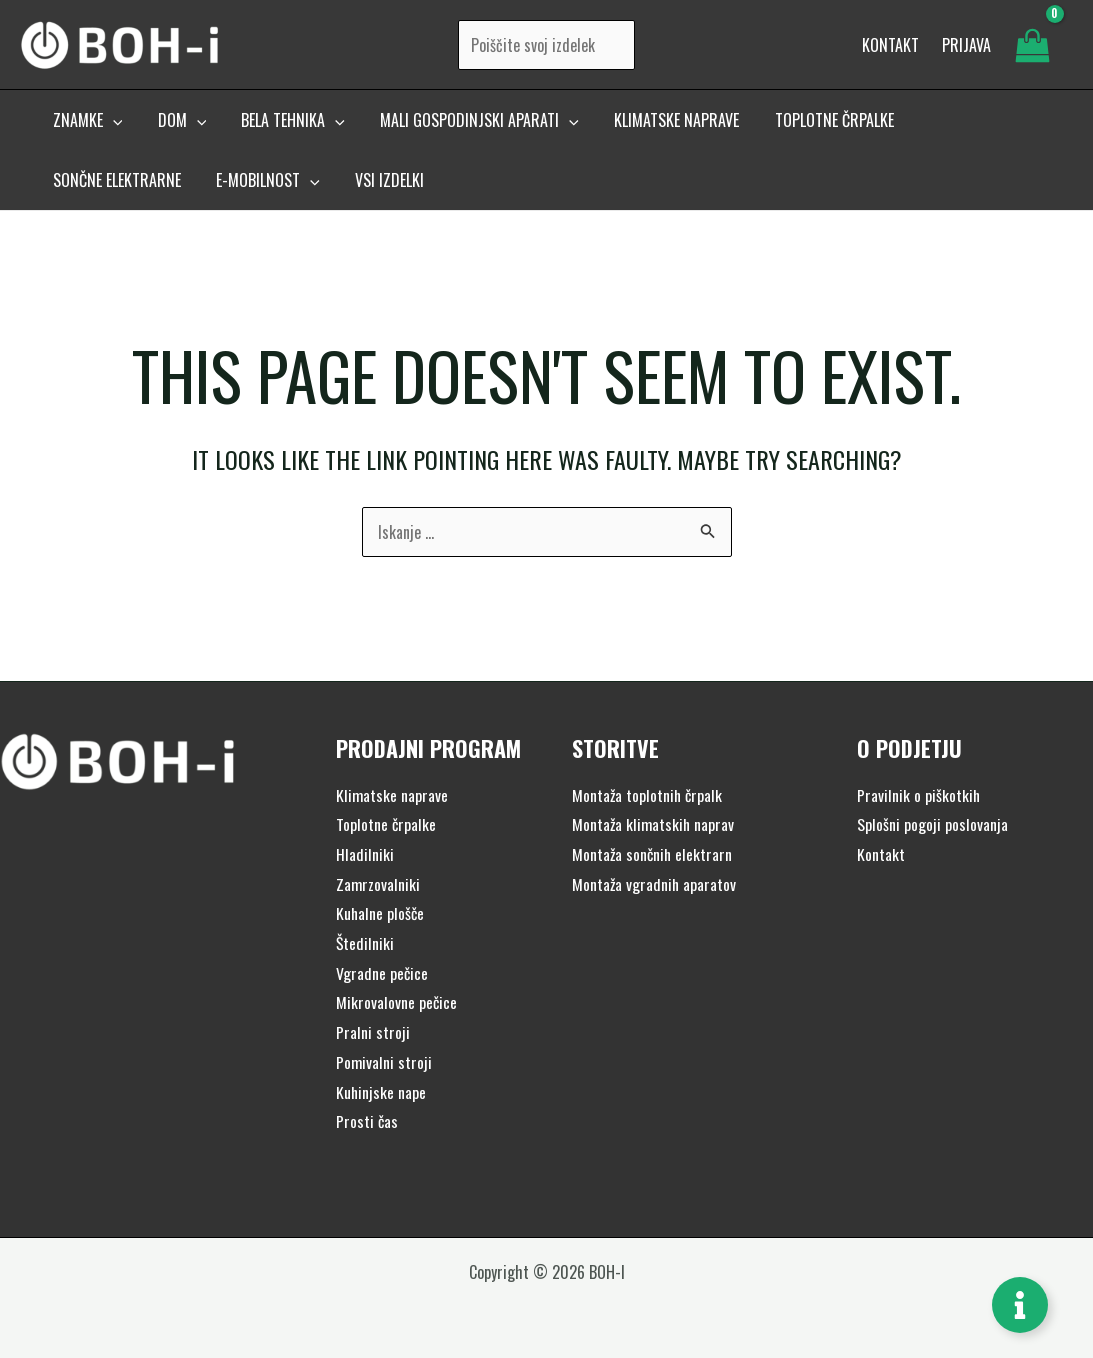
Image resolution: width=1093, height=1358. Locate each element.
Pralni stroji (373, 1032)
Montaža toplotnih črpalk (648, 795)
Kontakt (881, 854)
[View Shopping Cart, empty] (1032, 48)
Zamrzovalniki (378, 884)
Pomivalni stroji (384, 1062)
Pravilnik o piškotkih (919, 795)
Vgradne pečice (382, 973)
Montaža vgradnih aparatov (655, 884)
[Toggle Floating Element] (1020, 1305)
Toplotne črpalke (386, 824)
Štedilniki (365, 943)
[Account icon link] (966, 48)
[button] (86, 127)
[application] (111, 127)
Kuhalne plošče (381, 913)
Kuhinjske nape (381, 1092)
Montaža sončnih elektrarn (653, 854)
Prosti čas (367, 1121)
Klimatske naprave (392, 795)
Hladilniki (365, 854)
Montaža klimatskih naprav (654, 824)
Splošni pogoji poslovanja (932, 824)
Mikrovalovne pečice (397, 1002)
